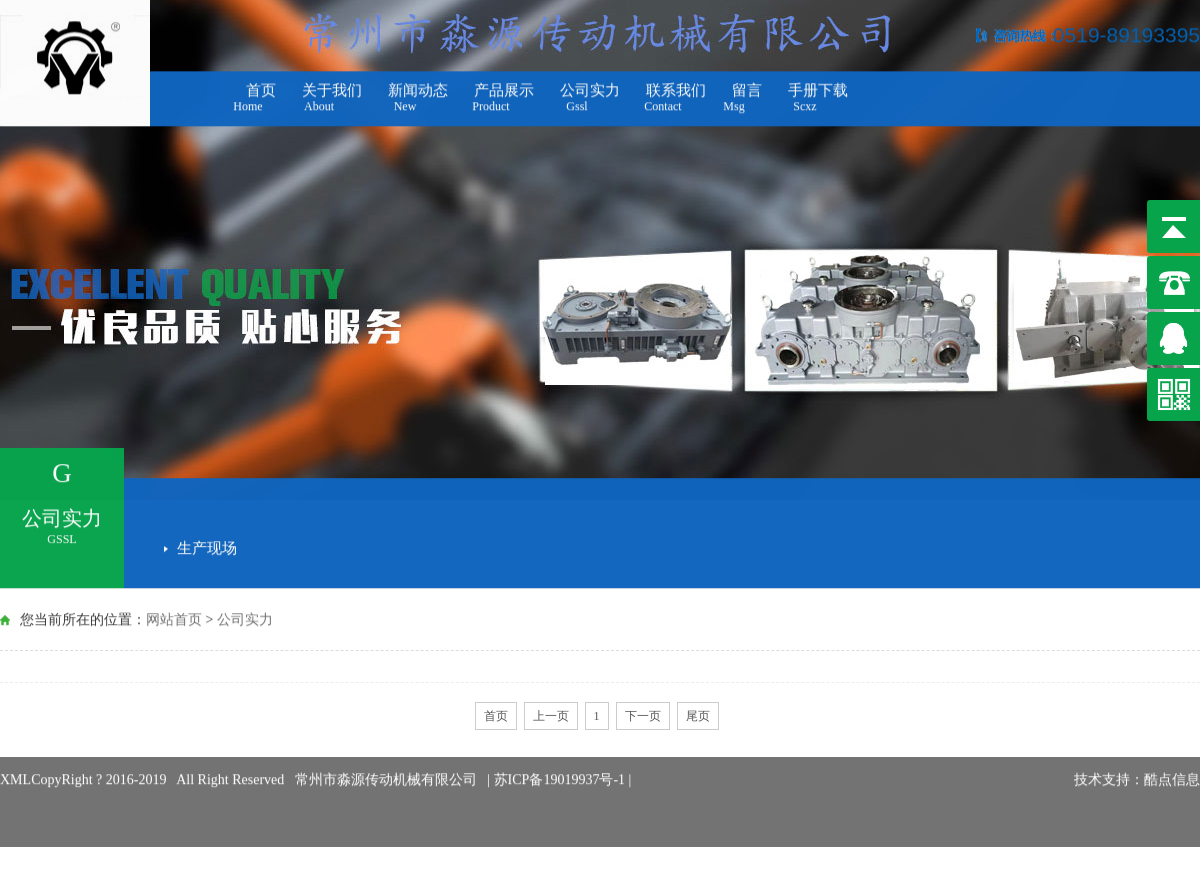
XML (15, 766)
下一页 (643, 716)
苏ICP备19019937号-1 (561, 766)
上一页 (551, 716)
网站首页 (174, 618)
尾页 (698, 716)
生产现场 (207, 545)
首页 (496, 716)
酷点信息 (1172, 766)
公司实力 (245, 618)
